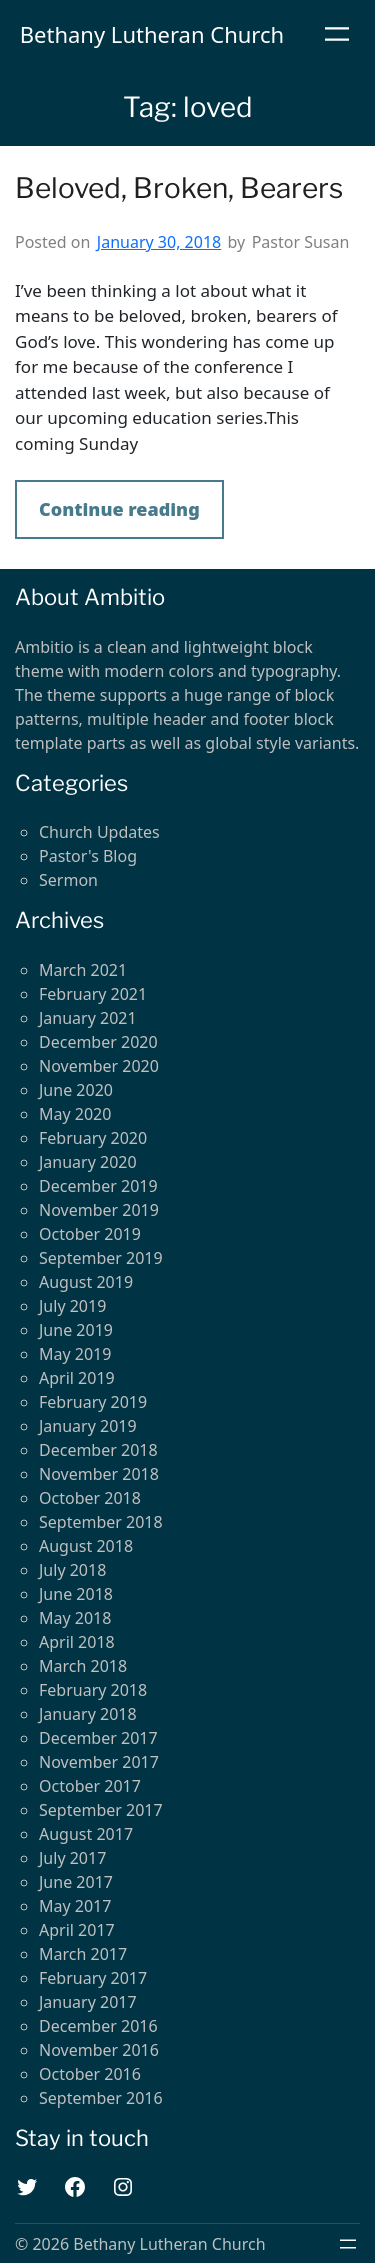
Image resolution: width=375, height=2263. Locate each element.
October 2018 (90, 1498)
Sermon (68, 880)
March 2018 (83, 1666)
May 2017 (75, 1906)
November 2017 (99, 1762)
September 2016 (101, 2098)
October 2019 (90, 1234)
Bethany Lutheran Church (152, 34)
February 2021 (93, 994)
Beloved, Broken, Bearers (179, 188)
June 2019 (76, 1330)
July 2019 (72, 1306)
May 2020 (75, 1114)
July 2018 (72, 1570)
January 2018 (88, 1714)
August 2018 (86, 1546)
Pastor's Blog (88, 856)
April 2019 (77, 1378)
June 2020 (76, 1090)
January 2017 (88, 2002)
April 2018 (77, 1642)
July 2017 (72, 1858)
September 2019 (101, 1258)
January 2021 (88, 1018)
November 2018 (99, 1474)
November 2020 (99, 1066)
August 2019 (86, 1282)
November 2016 (99, 2050)
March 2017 (83, 1954)
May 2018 (75, 1618)
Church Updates (99, 832)
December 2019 (98, 1186)
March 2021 (83, 970)
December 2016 (98, 2026)
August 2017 (86, 1834)
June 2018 (76, 1594)
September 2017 (101, 1810)
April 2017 (77, 1930)
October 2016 (90, 2074)
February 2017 (93, 1978)
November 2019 (99, 1210)
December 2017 (98, 1738)
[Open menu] (337, 34)
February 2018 (93, 1690)
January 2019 (88, 1426)
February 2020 (93, 1138)
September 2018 (101, 1522)
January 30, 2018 (159, 242)
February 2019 (93, 1402)
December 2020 (98, 1042)
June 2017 (76, 1882)
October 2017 (90, 1786)
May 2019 (75, 1354)
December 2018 (98, 1450)
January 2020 (88, 1162)
